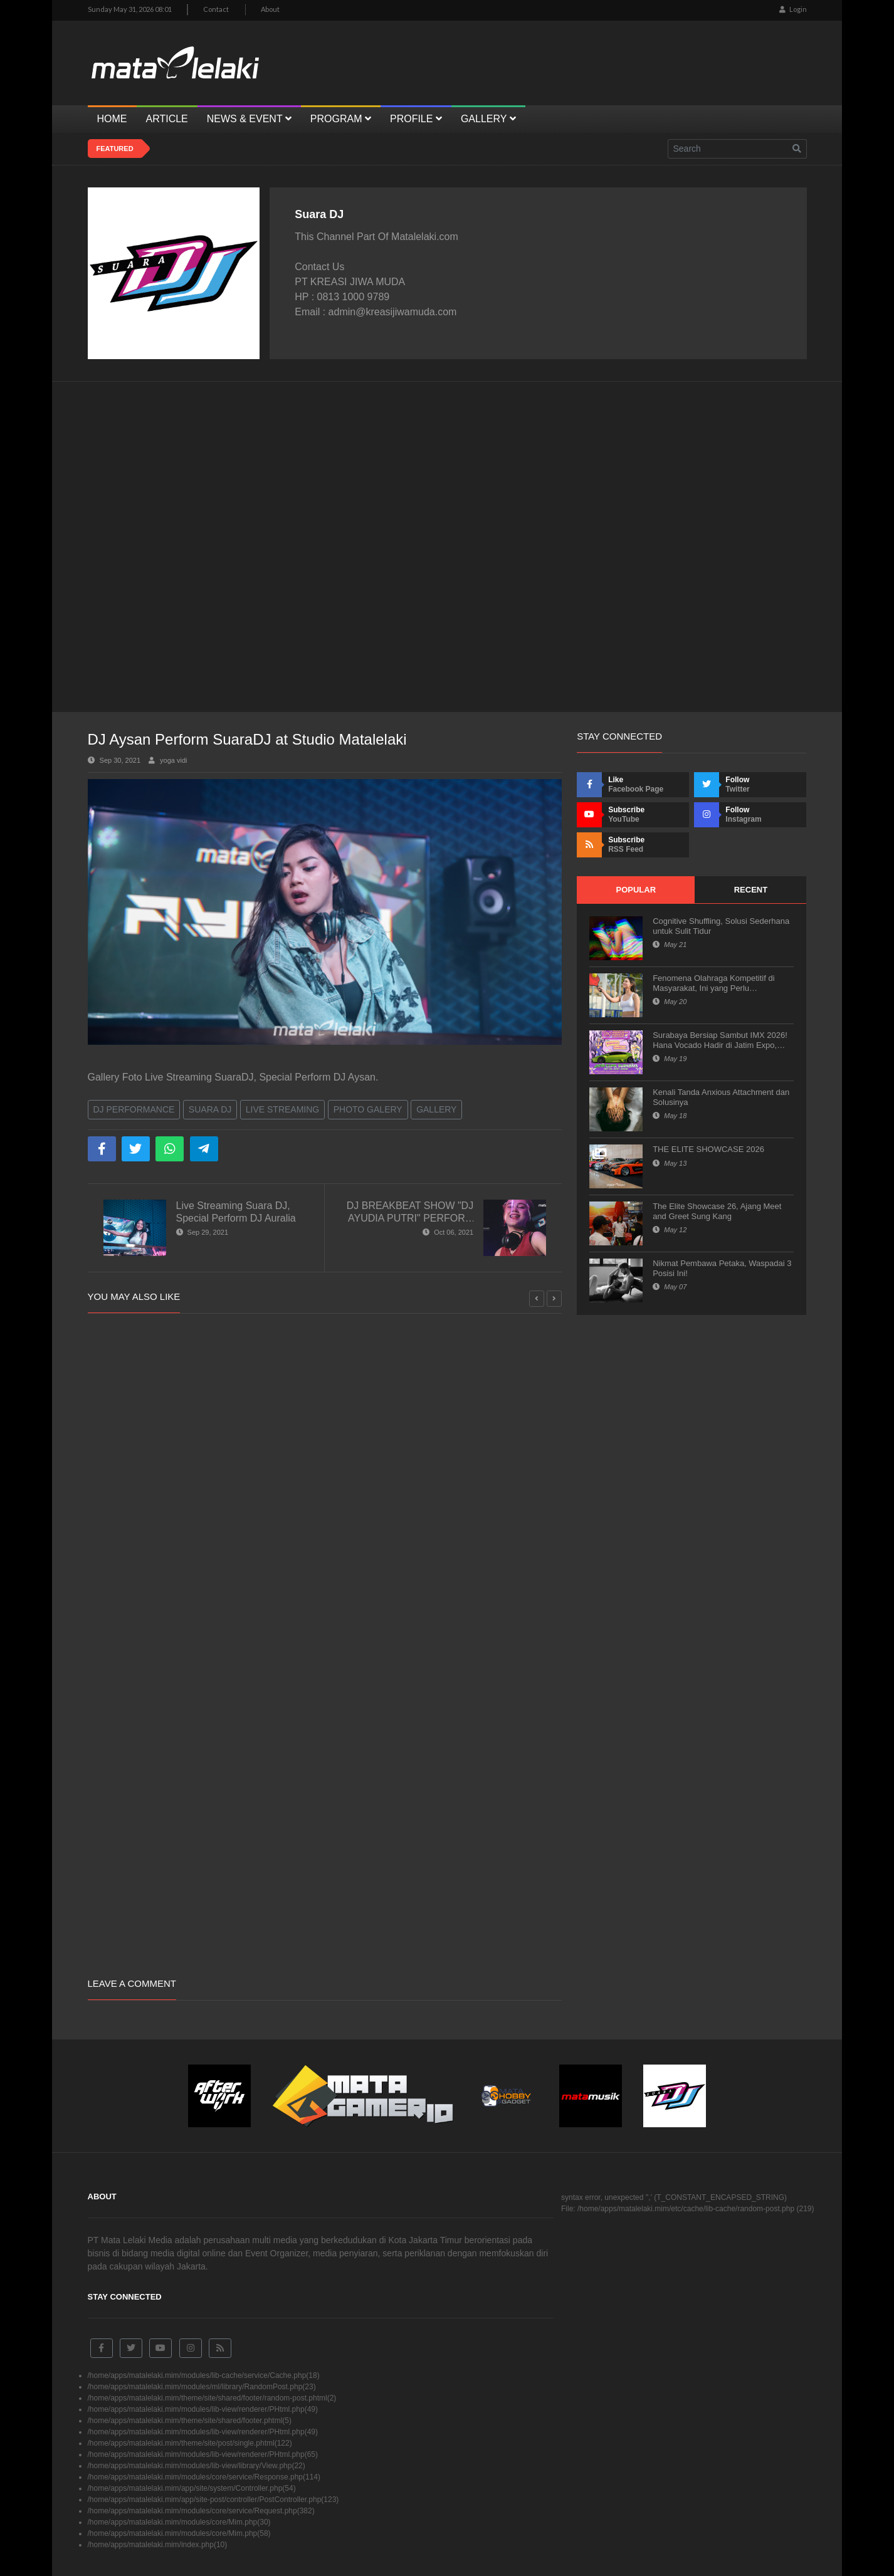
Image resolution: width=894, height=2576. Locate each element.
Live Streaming (282, 1109)
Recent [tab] (750, 889)
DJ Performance (134, 1109)
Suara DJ (210, 1109)
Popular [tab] (636, 889)
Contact (216, 9)
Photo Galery (368, 1109)
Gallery (436, 1109)
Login (793, 9)
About (270, 9)
